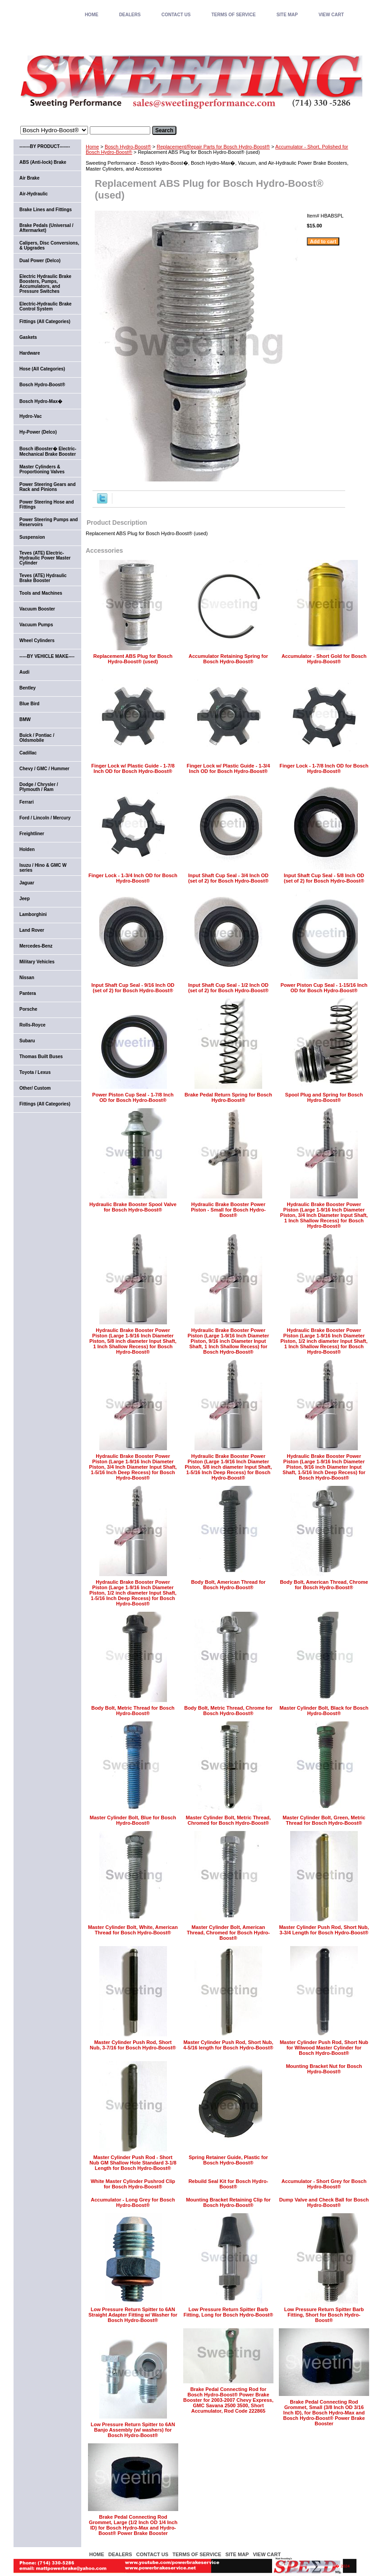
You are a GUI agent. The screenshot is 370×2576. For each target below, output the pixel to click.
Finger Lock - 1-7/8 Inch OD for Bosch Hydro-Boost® (324, 768)
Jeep (24, 898)
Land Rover (31, 930)
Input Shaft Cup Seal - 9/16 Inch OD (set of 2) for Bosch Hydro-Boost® (133, 987)
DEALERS (130, 14)
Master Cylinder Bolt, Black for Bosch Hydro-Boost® (324, 1710)
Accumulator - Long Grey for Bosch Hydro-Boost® (133, 2202)
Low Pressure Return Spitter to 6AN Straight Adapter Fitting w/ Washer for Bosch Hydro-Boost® (132, 2315)
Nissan (26, 977)
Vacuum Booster (37, 608)
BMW (25, 719)
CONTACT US (176, 14)
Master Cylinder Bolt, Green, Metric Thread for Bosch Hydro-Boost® (323, 1820)
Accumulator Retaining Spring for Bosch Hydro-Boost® (228, 658)
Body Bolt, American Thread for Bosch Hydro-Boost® (228, 1584)
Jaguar (26, 882)
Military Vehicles (37, 961)
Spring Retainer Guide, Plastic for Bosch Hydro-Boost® (228, 2160)
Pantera (27, 993)
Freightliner (31, 833)
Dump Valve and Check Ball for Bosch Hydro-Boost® (324, 2202)
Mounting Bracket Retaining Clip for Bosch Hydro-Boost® (228, 2202)
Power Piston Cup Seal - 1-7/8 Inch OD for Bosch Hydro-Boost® (132, 1097)
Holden (27, 849)
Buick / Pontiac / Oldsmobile (36, 738)
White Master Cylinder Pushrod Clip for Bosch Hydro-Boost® (133, 2183)
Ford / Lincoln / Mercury (44, 817)
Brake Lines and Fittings (45, 209)
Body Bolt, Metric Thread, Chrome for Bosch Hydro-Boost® (228, 1710)
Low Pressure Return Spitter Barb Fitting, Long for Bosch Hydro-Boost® (228, 2312)
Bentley (27, 687)
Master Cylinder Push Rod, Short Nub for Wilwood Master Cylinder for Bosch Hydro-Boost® (324, 2048)
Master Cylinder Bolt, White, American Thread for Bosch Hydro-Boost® (133, 1929)
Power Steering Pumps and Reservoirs (48, 522)
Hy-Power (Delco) (38, 432)
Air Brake (29, 178)
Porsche (28, 1009)
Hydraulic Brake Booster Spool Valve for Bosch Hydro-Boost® (132, 1207)
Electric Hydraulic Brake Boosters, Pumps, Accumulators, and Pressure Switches (45, 284)
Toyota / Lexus (35, 1072)
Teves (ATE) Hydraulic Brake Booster (43, 578)
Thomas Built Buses (41, 1056)
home (91, 14)
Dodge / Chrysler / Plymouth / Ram (38, 787)
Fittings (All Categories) (44, 321)
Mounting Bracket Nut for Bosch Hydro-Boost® (324, 2068)
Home (92, 146)
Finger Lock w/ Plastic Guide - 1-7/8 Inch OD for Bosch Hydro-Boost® (133, 768)
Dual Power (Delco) (39, 260)
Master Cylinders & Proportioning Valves (42, 469)
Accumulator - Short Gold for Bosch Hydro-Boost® (324, 658)
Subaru (27, 1040)
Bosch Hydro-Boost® (128, 146)
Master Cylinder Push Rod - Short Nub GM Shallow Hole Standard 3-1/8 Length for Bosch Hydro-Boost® (132, 2163)
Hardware (29, 353)
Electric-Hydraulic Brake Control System (45, 306)
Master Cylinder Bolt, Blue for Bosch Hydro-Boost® (133, 1820)
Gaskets (28, 337)
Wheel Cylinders (37, 640)
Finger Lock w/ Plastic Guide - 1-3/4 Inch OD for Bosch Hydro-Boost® (228, 768)
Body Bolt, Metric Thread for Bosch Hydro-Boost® (133, 1710)
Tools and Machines (40, 593)
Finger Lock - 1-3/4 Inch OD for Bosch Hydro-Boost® (132, 878)
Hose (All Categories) (42, 368)
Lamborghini (33, 914)
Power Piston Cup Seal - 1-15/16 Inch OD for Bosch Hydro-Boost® (324, 987)
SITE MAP (287, 14)
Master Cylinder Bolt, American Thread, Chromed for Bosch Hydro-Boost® (228, 1932)
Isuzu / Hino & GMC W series (42, 868)
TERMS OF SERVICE (233, 14)
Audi (24, 672)
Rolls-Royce (32, 1024)
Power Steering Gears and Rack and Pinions (47, 487)
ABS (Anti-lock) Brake (42, 162)
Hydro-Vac (30, 416)
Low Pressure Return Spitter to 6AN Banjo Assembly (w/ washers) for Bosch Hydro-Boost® (133, 2430)
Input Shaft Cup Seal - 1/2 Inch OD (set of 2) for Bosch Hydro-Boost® (228, 987)
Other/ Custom (35, 1088)
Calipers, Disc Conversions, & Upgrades (49, 245)
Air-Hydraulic (33, 193)
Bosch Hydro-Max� (40, 401)
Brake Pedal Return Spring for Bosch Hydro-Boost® (228, 1097)
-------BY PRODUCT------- (44, 146)
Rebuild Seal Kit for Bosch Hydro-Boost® (228, 2183)
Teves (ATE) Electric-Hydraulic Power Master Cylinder (44, 557)
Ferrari (26, 802)
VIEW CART (331, 14)
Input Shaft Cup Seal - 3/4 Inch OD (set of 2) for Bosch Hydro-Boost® (228, 878)
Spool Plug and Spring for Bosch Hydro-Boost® (324, 1097)
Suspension (32, 537)
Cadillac (28, 752)
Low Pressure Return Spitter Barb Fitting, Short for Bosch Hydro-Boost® (324, 2315)
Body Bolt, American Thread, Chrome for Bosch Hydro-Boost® (324, 1584)
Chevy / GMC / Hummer (44, 768)
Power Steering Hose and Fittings (46, 504)
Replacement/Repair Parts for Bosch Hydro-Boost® (213, 146)
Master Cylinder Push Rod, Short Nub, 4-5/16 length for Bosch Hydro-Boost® (228, 2045)
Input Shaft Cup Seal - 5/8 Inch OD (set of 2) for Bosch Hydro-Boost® (324, 878)
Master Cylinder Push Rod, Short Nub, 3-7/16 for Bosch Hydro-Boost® (133, 2045)
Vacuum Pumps (36, 624)
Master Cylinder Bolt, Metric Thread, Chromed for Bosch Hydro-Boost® (228, 1820)
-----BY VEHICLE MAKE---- (46, 656)
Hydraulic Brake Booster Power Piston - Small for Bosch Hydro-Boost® (228, 1210)
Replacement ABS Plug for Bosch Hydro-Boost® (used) (133, 658)
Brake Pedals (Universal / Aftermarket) (46, 228)
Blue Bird (29, 703)
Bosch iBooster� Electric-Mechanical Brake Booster (47, 451)
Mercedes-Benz (35, 945)
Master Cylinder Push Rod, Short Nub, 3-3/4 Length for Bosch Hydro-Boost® (324, 1929)
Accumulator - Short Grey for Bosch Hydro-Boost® (324, 2183)
